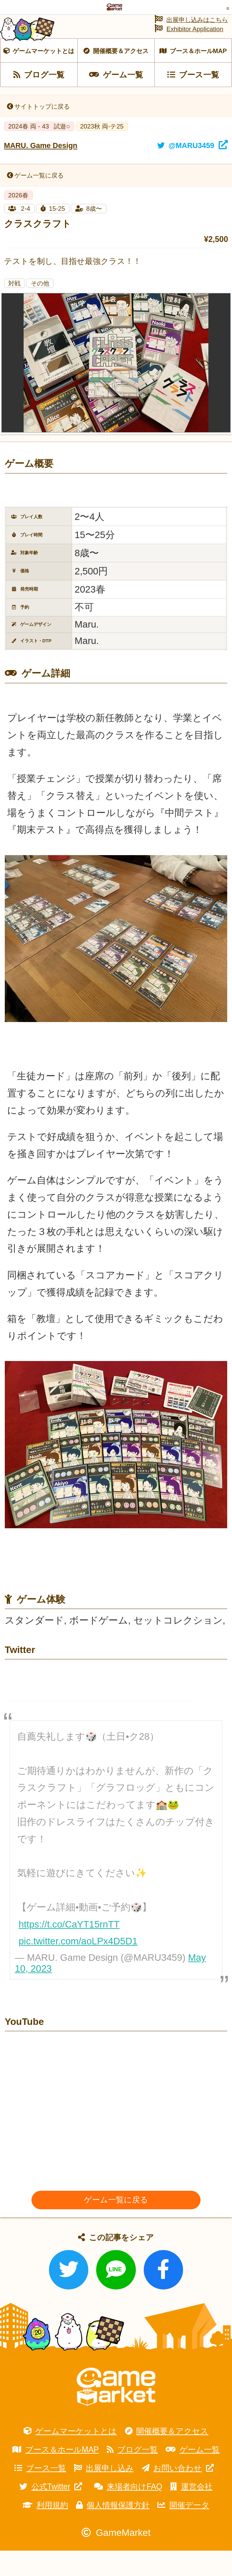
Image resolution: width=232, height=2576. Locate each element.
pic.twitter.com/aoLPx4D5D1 (77, 1966)
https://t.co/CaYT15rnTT (68, 1949)
